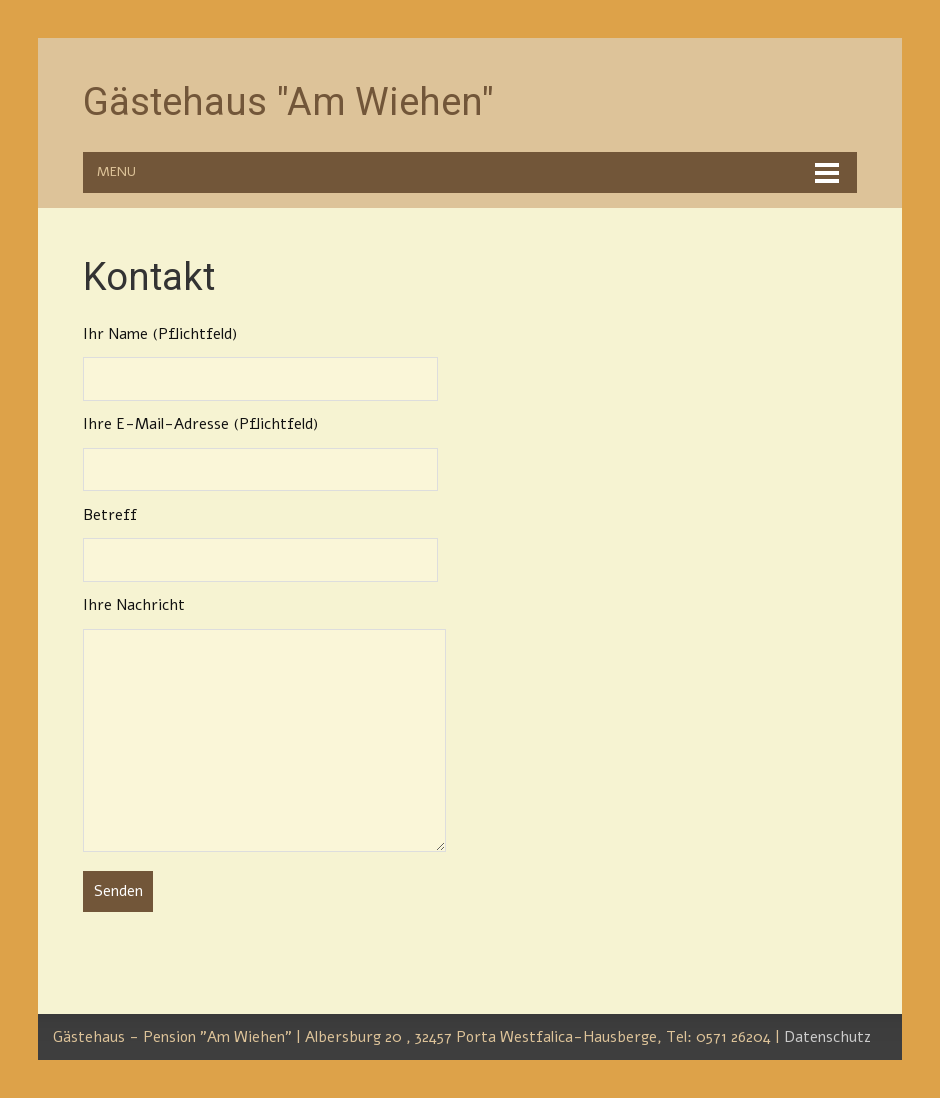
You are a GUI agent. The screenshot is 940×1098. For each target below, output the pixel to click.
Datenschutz (827, 1037)
